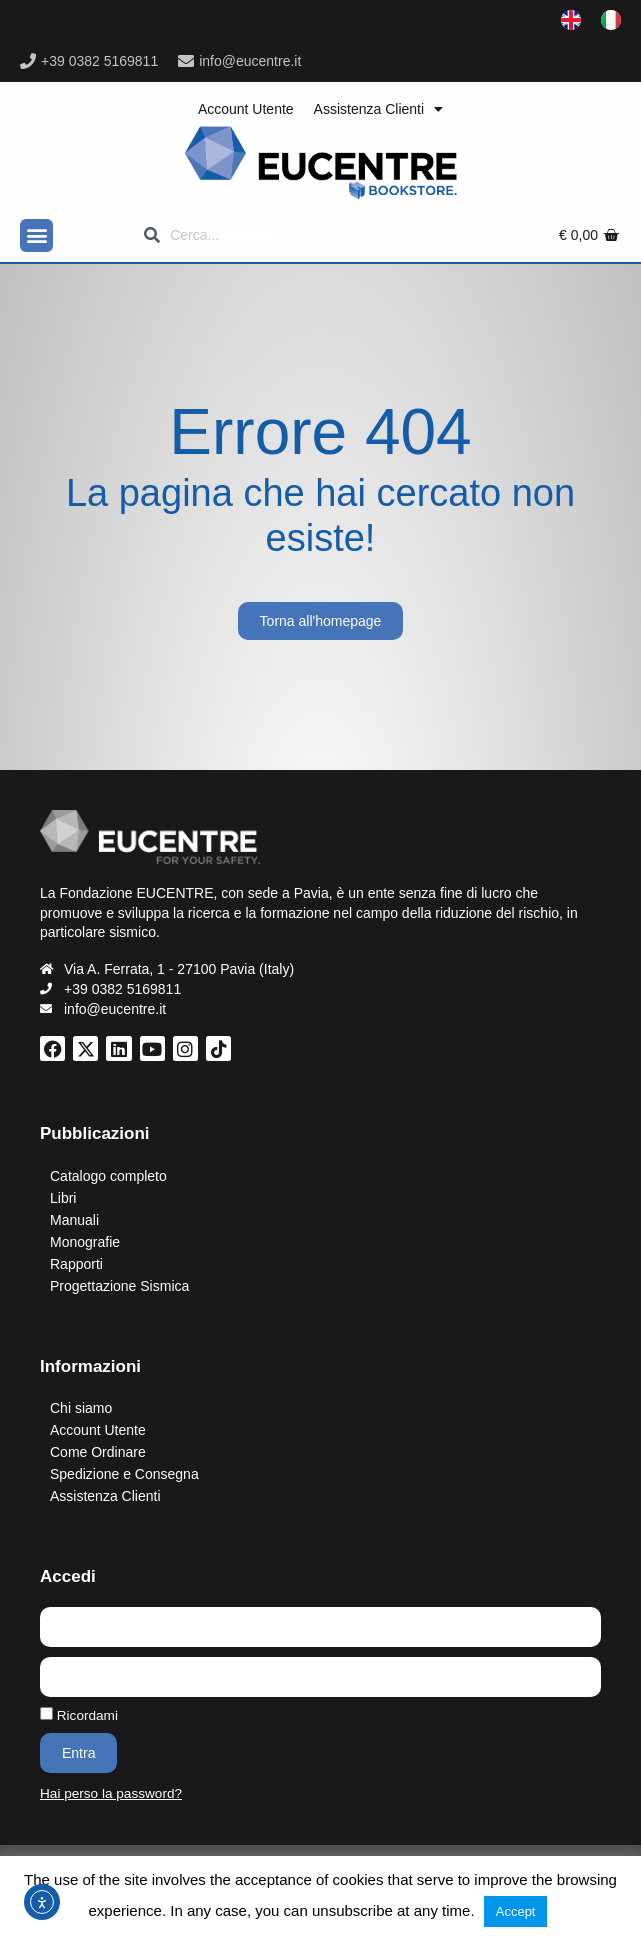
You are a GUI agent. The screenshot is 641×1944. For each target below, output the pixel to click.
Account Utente (246, 109)
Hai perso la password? (111, 1793)
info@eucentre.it (250, 61)
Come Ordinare (98, 1452)
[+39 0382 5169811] (28, 61)
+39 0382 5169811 (99, 61)
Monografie (85, 1242)
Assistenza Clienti (379, 109)
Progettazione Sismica (119, 1286)
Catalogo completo (108, 1176)
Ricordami (79, 1715)
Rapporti (76, 1264)
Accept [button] (516, 1911)
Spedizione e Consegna (124, 1474)
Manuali (74, 1220)
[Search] (209, 235)
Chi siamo (81, 1408)
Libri (63, 1198)
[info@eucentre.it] (186, 61)
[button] (36, 235)
